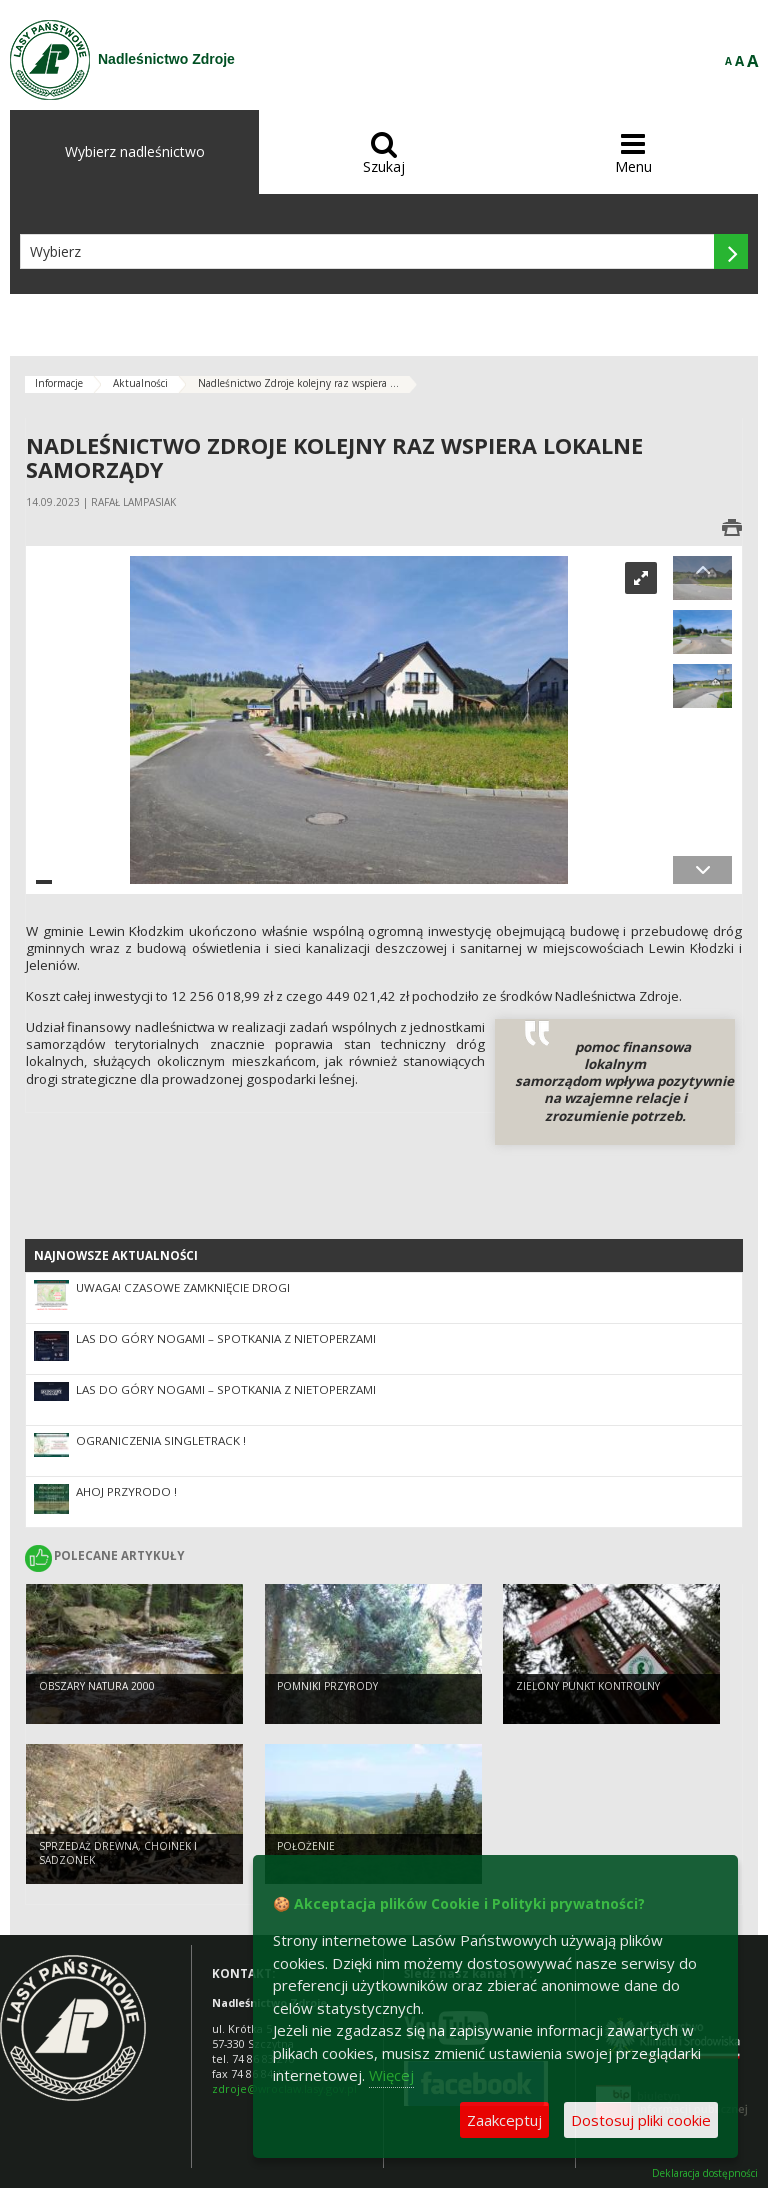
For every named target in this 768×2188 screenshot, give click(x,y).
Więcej (391, 2075)
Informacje (59, 383)
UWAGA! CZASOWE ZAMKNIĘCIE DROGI (183, 1287)
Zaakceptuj (504, 2120)
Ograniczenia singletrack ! (161, 1440)
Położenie (306, 1846)
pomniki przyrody (327, 1686)
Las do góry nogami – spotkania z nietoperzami (226, 1338)
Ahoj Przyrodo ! (126, 1491)
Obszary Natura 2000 (97, 1686)
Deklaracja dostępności (705, 2173)
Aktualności (140, 383)
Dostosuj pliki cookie (641, 2120)
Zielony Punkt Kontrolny (588, 1686)
